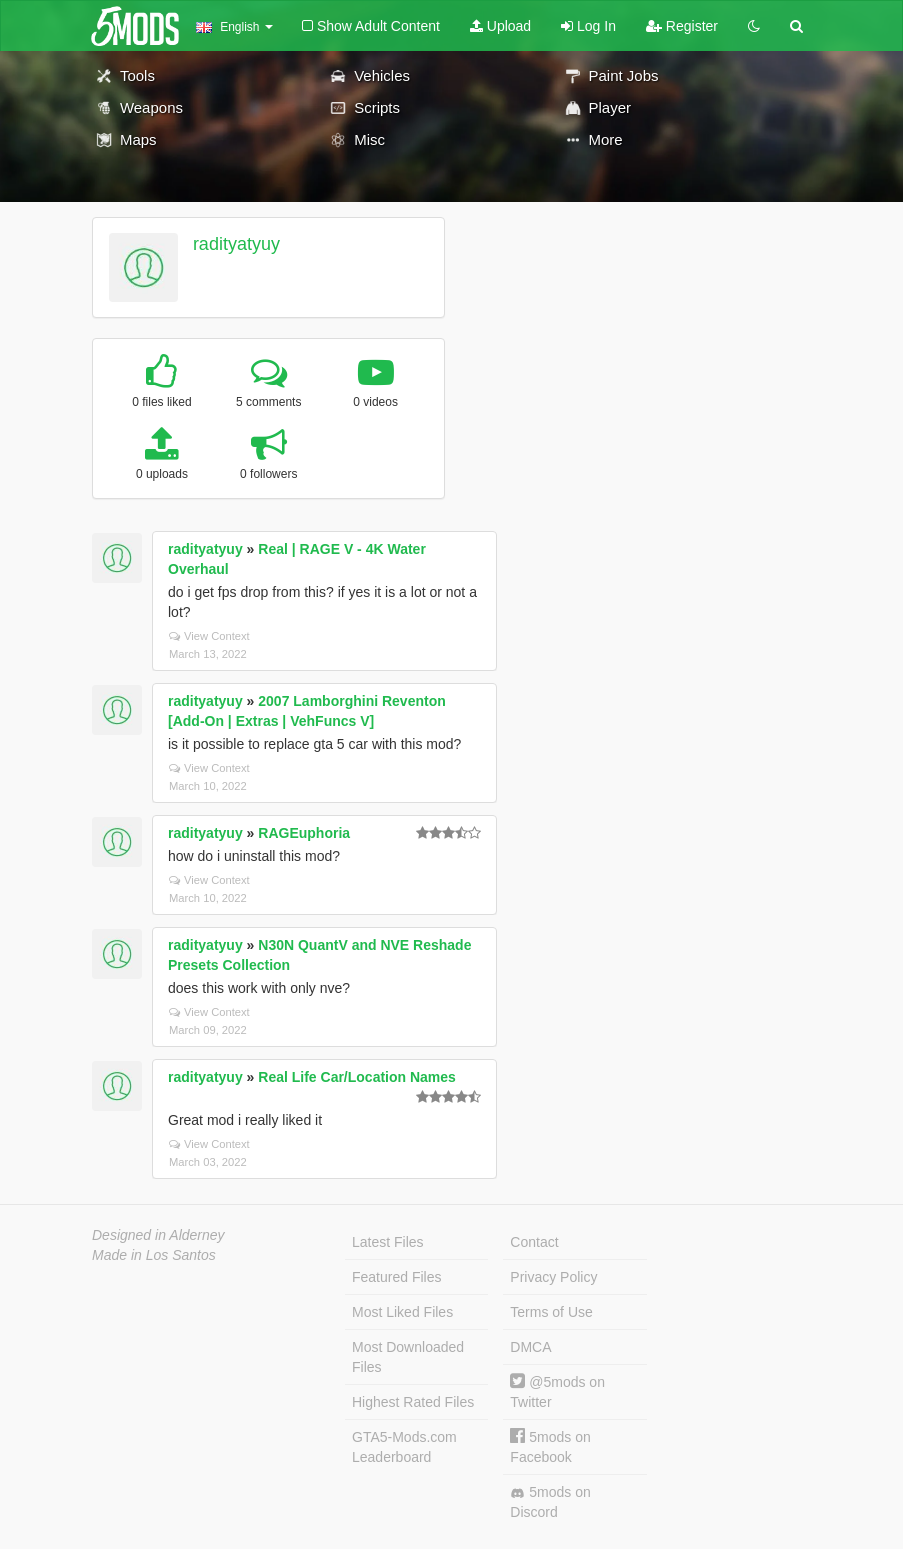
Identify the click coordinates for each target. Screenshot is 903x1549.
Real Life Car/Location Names (357, 1077)
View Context (209, 636)
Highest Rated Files (413, 1402)
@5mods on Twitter (557, 1391)
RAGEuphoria (304, 833)
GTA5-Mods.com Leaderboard (404, 1447)
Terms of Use (551, 1312)
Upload (500, 26)
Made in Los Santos (154, 1255)
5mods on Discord (550, 1502)
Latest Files (388, 1242)
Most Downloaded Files (408, 1357)
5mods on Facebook (550, 1446)
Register (682, 26)
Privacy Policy (553, 1277)
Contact (534, 1242)
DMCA (530, 1347)
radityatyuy (236, 244)
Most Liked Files (402, 1312)
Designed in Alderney (158, 1235)
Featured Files (396, 1277)
